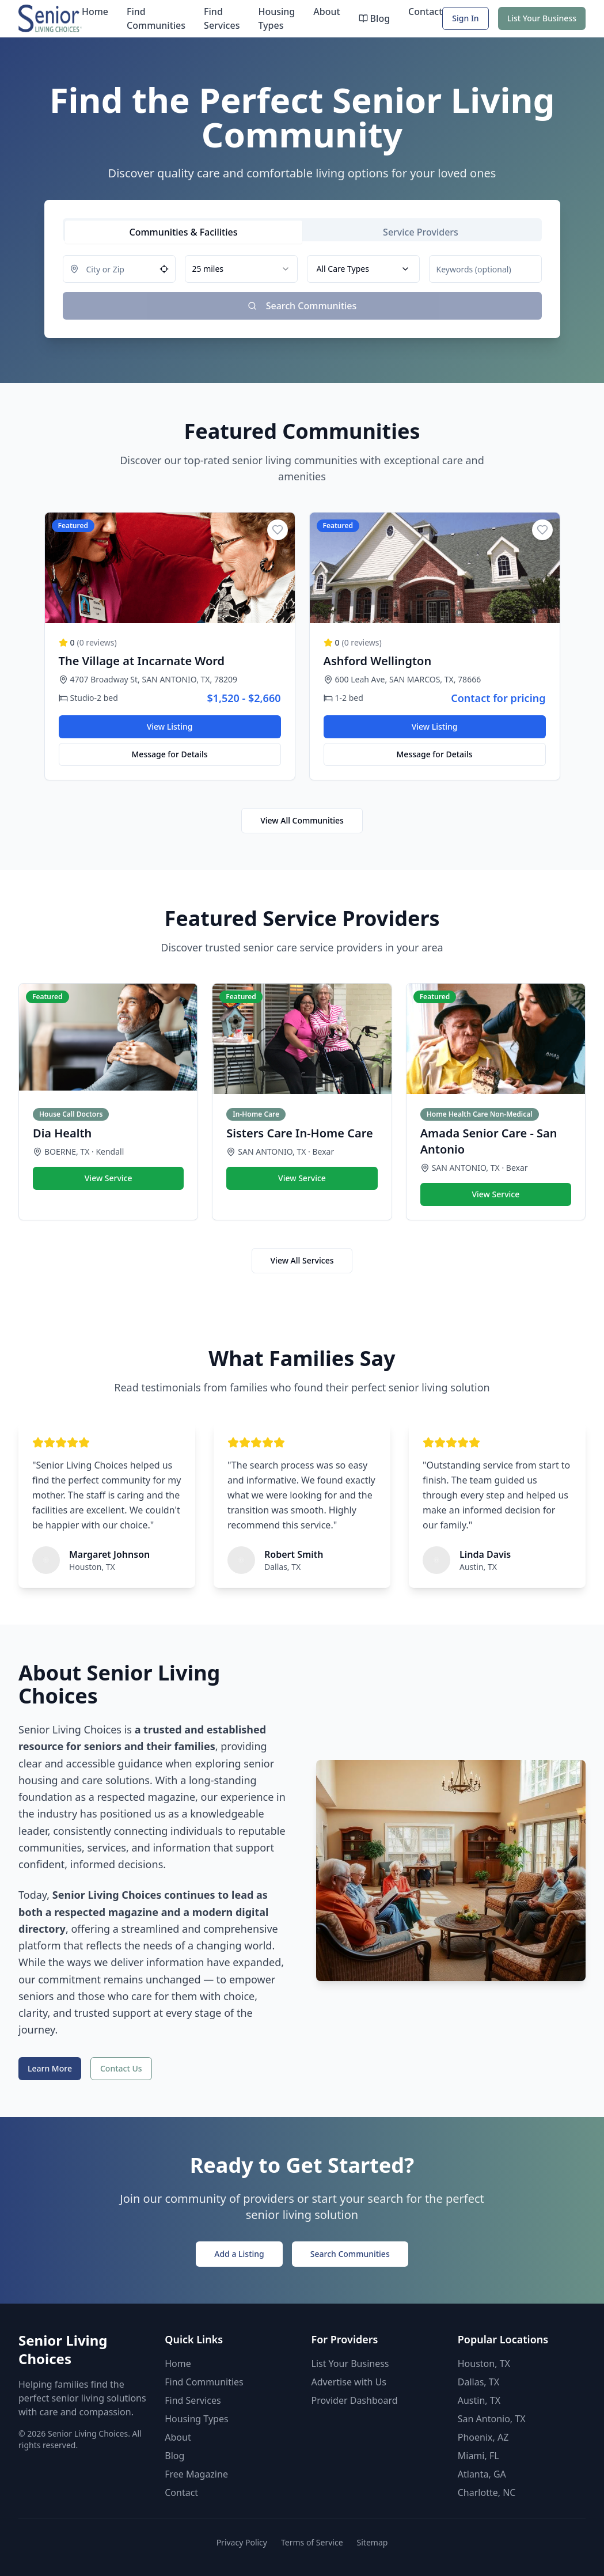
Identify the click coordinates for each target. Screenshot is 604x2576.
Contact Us (121, 2068)
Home (95, 11)
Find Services (222, 18)
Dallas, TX (478, 2382)
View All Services (302, 1260)
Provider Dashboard (355, 2400)
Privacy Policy (241, 2542)
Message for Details (170, 754)
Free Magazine (196, 2474)
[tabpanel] (302, 287)
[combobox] (241, 269)
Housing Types (276, 18)
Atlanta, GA (482, 2474)
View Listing (170, 726)
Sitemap (372, 2542)
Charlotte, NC (487, 2492)
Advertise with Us (349, 2382)
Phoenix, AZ (483, 2437)
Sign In (465, 18)
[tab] (183, 232)
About (326, 11)
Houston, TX (484, 2363)
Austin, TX (479, 2400)
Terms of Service (312, 2542)
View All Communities (302, 820)
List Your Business (541, 18)
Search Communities (350, 2253)
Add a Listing (239, 2253)
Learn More (50, 2068)
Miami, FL (478, 2455)
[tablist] (302, 229)
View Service (108, 1178)
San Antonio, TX (492, 2418)
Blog (374, 18)
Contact (425, 11)
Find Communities (156, 18)
